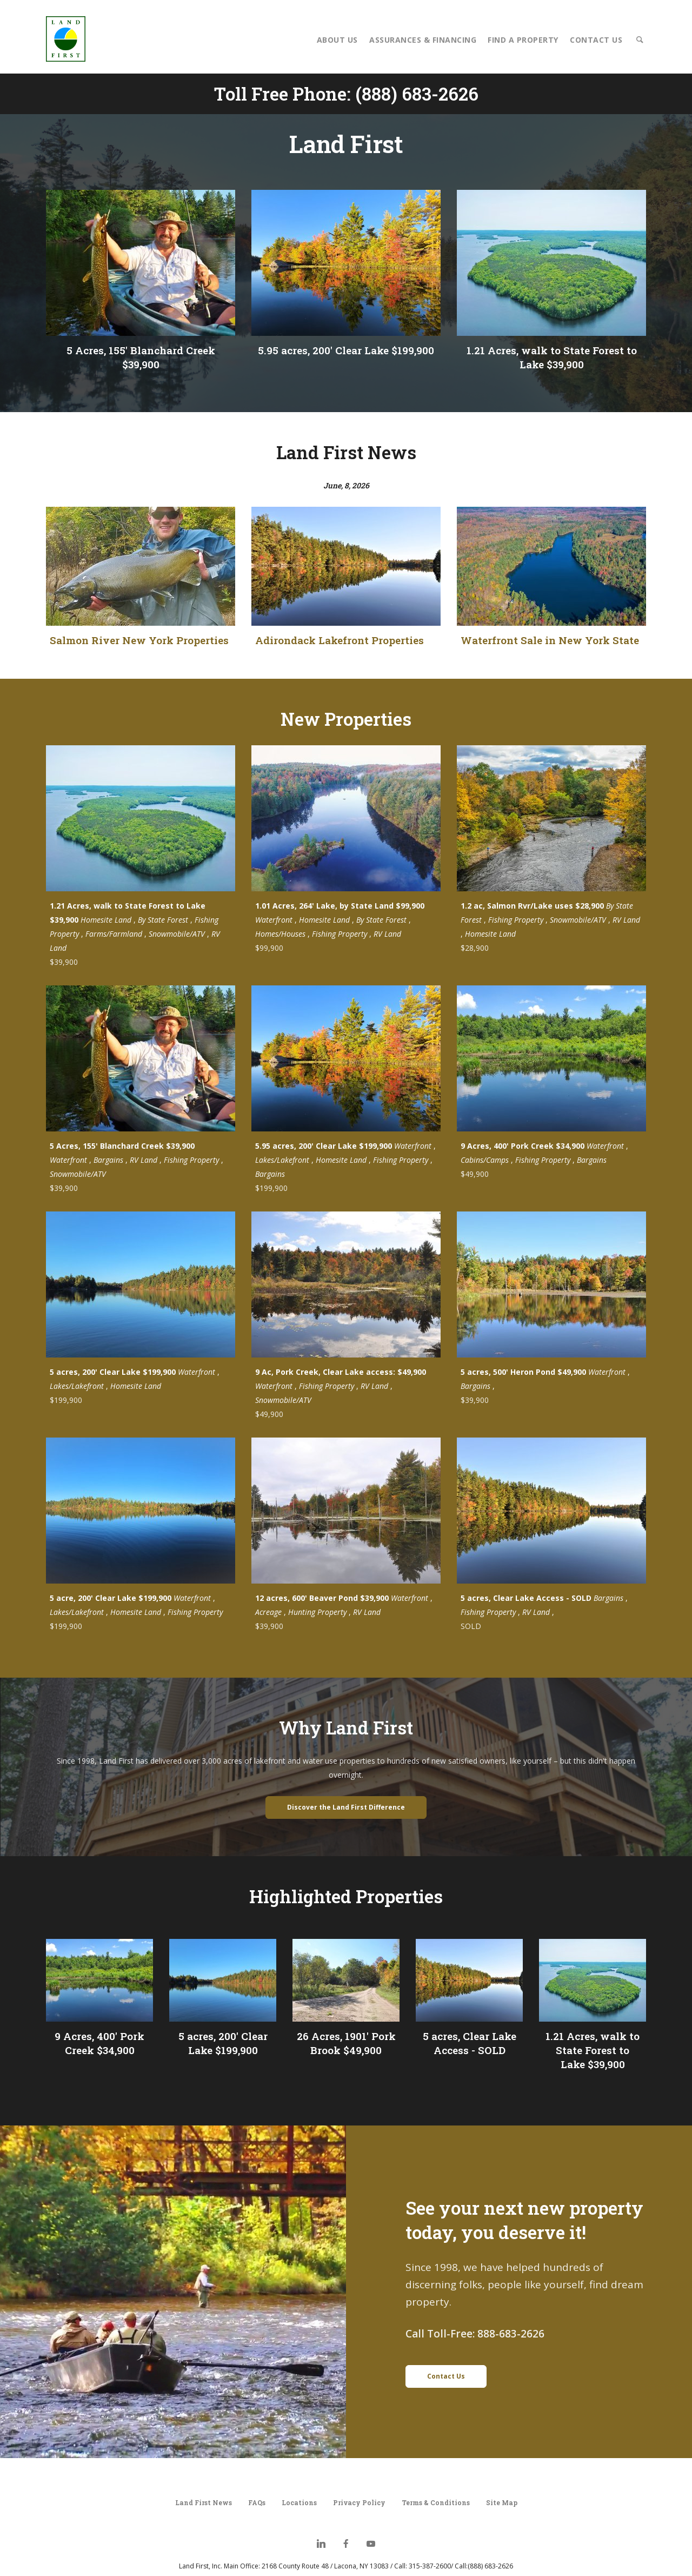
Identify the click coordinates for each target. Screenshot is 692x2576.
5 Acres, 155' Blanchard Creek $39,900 (140, 357)
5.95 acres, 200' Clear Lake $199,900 (346, 350)
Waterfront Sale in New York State (550, 640)
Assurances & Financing (422, 40)
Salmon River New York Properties (139, 640)
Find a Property (523, 40)
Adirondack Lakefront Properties (339, 640)
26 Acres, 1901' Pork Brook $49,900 (346, 2043)
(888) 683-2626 (416, 93)
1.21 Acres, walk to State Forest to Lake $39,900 (552, 357)
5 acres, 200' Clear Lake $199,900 (223, 2043)
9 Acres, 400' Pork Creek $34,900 (99, 2043)
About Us (337, 40)
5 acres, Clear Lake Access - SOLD (469, 2043)
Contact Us (596, 40)
